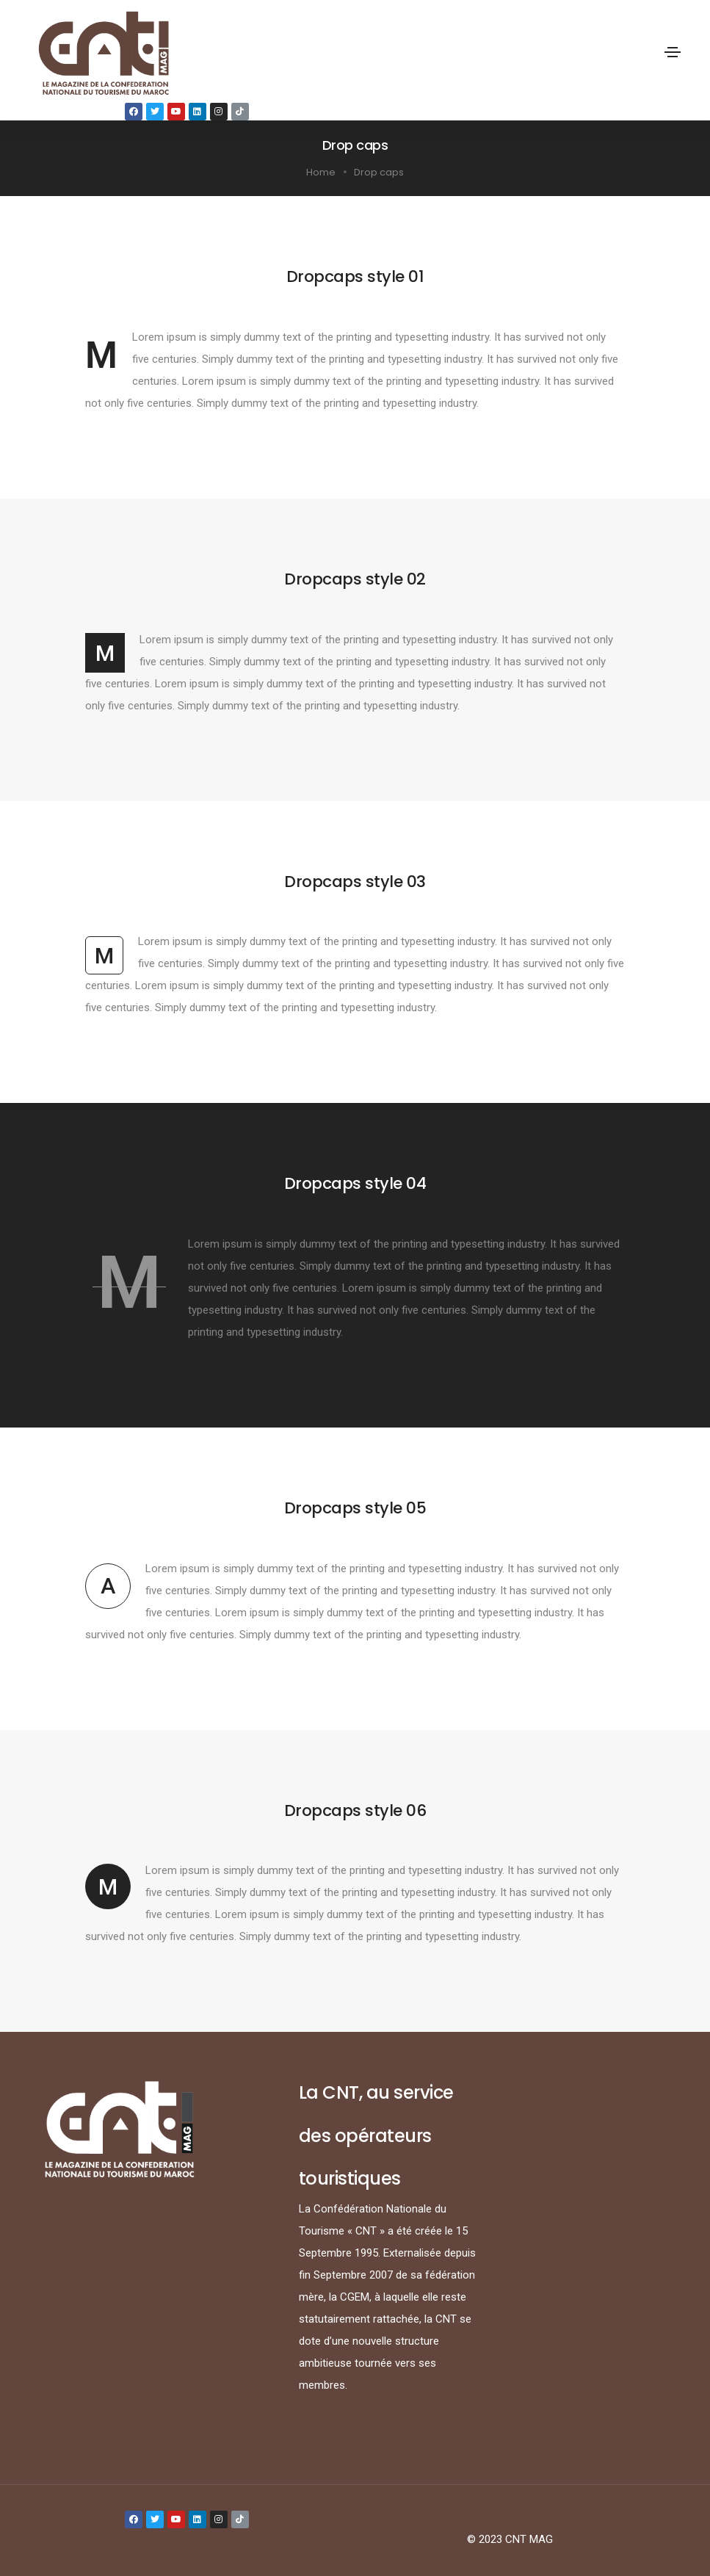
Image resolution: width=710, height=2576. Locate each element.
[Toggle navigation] (672, 52)
